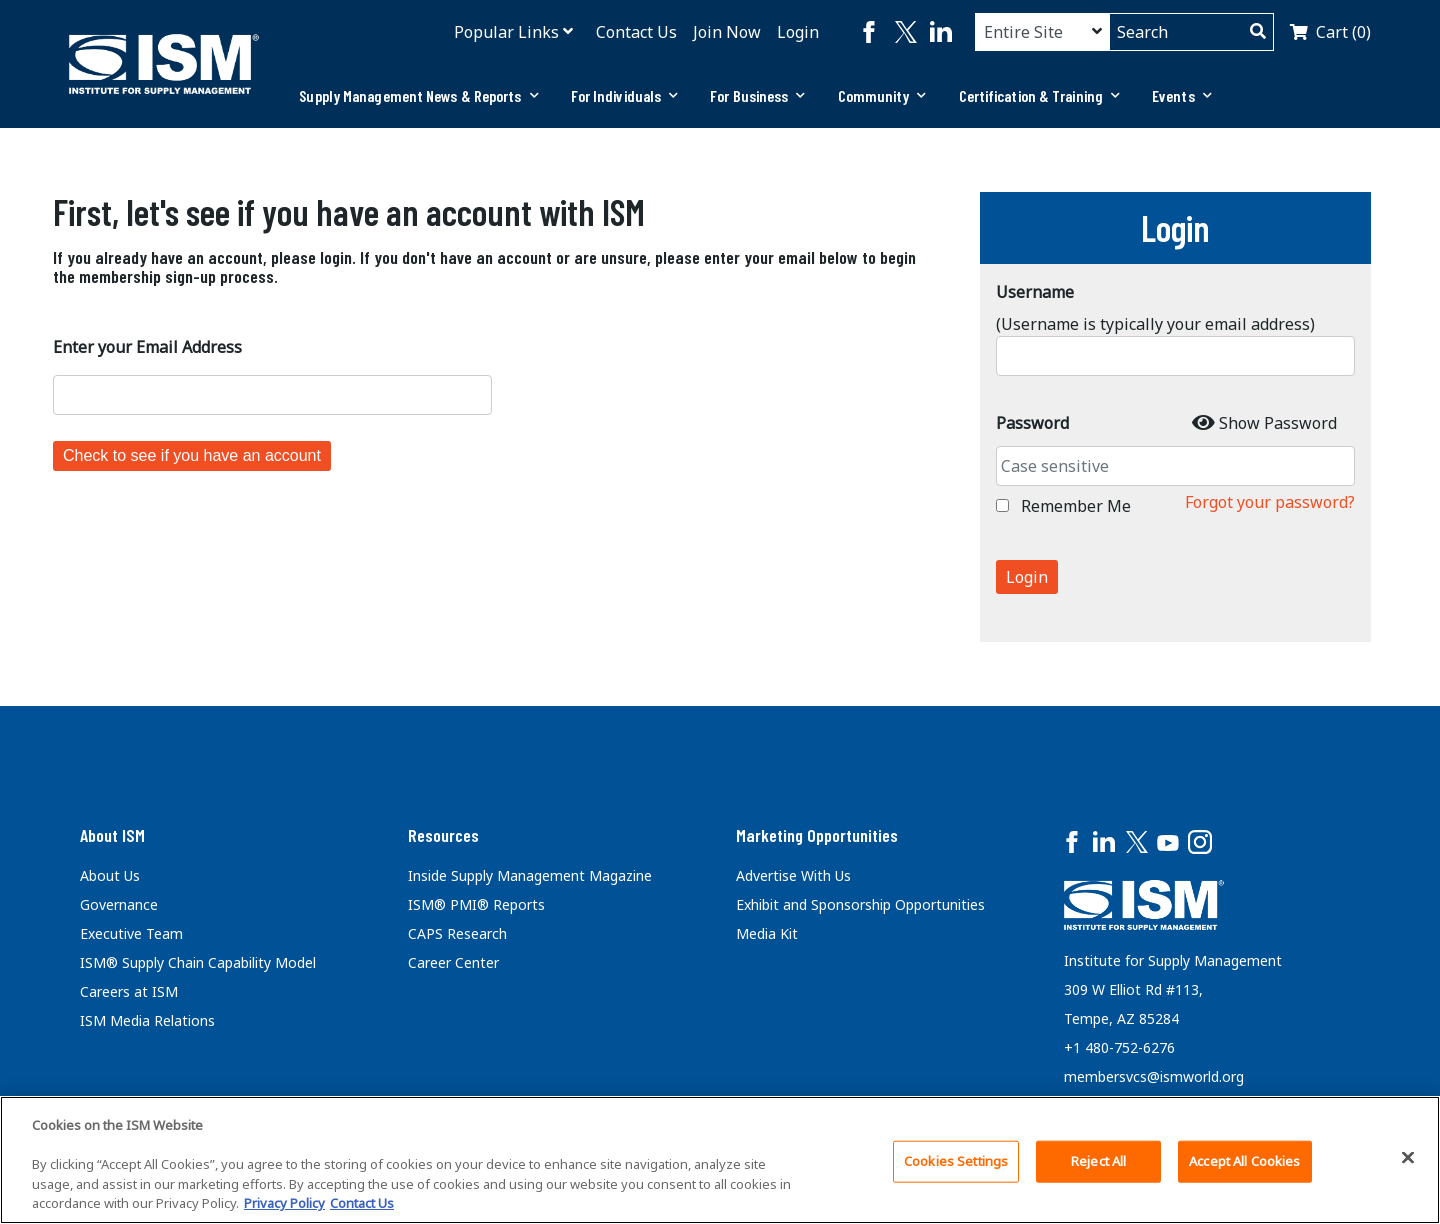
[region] (720, 1160)
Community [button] (882, 95)
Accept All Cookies (1244, 1161)
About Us (110, 875)
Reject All (1098, 1161)
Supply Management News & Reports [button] (418, 95)
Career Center (453, 962)
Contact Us (636, 32)
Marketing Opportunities (817, 835)
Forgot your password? (1270, 502)
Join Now (727, 32)
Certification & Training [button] (1040, 95)
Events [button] (1182, 95)
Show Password (1278, 423)
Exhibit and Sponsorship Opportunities (860, 904)
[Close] (1408, 1158)
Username (1035, 292)
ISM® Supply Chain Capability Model (198, 962)
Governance (119, 904)
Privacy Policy (284, 1203)
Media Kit (767, 933)
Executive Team (131, 933)
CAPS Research (457, 933)
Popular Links (506, 32)
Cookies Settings (956, 1161)
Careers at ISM (129, 991)
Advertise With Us (793, 875)
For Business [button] (757, 95)
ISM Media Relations (147, 1020)
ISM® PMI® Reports (476, 904)
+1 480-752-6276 (1119, 1047)
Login (798, 32)
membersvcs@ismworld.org (1154, 1076)
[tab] (418, 96)
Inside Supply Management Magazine (530, 875)
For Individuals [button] (625, 95)
